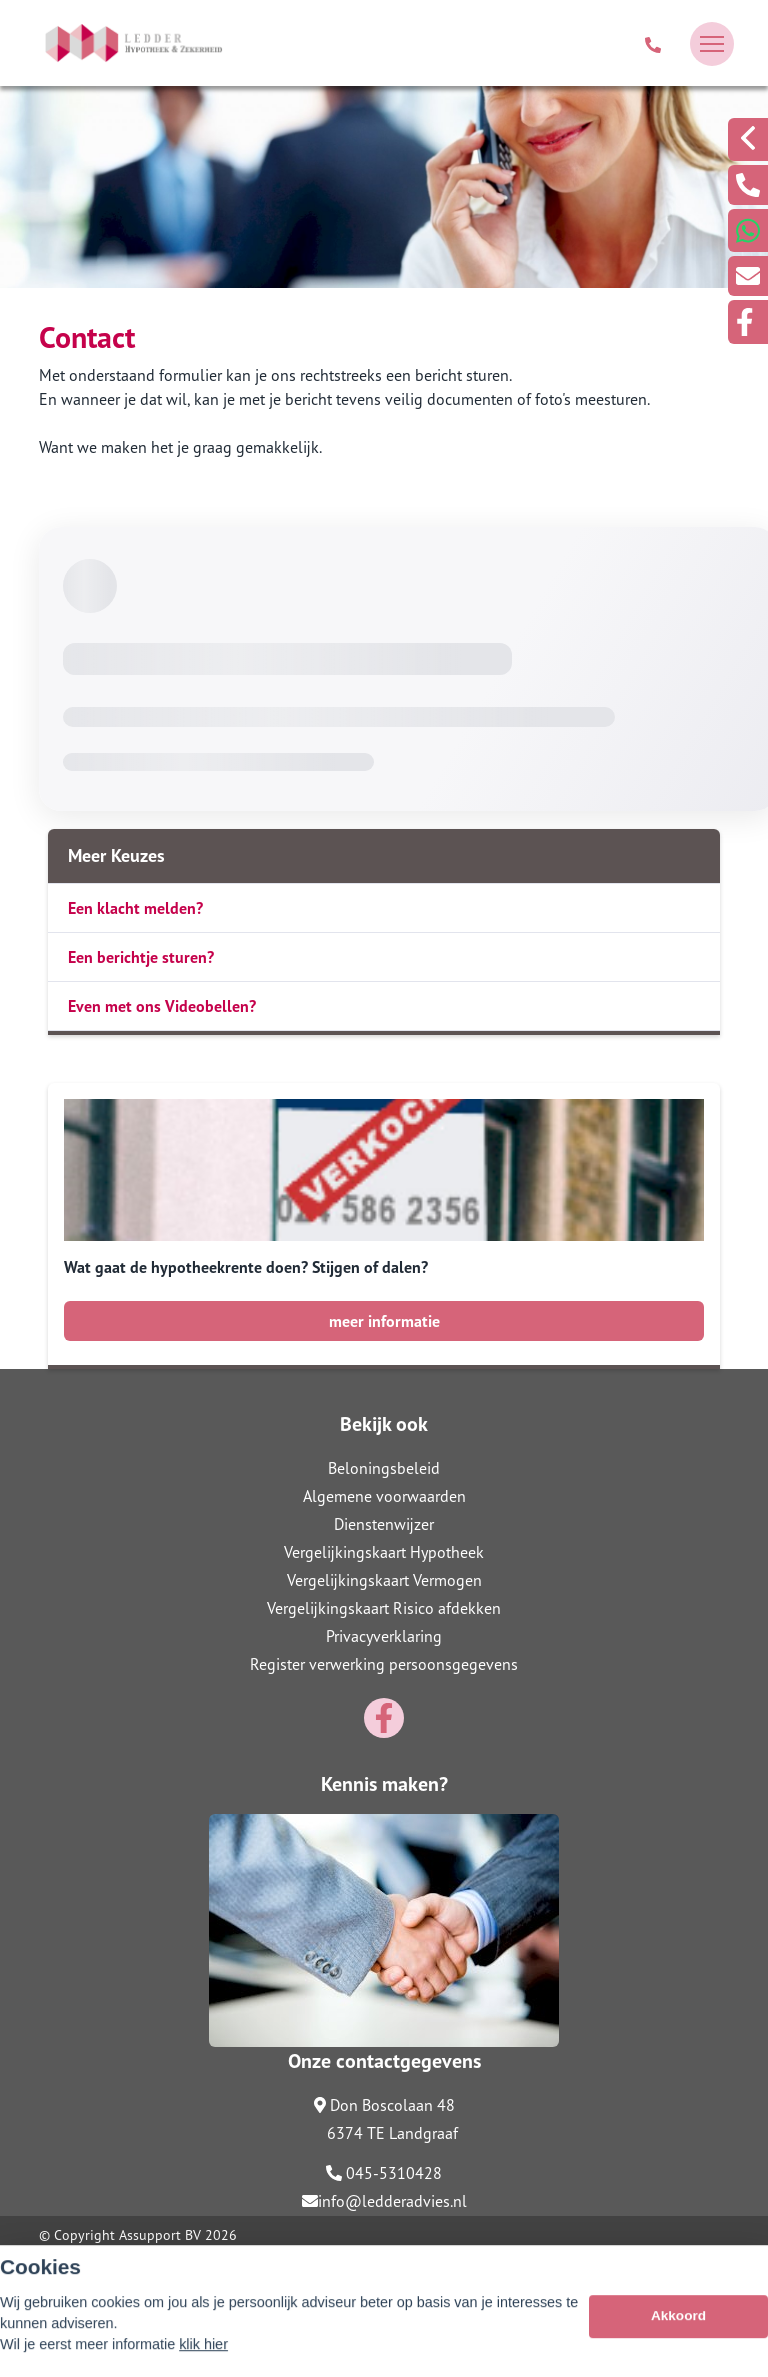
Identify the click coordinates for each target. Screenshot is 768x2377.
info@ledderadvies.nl (384, 2201)
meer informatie (384, 1321)
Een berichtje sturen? (141, 957)
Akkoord (678, 2346)
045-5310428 (384, 2173)
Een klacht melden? (135, 908)
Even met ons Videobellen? (162, 1006)
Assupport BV (160, 2235)
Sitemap (63, 2263)
